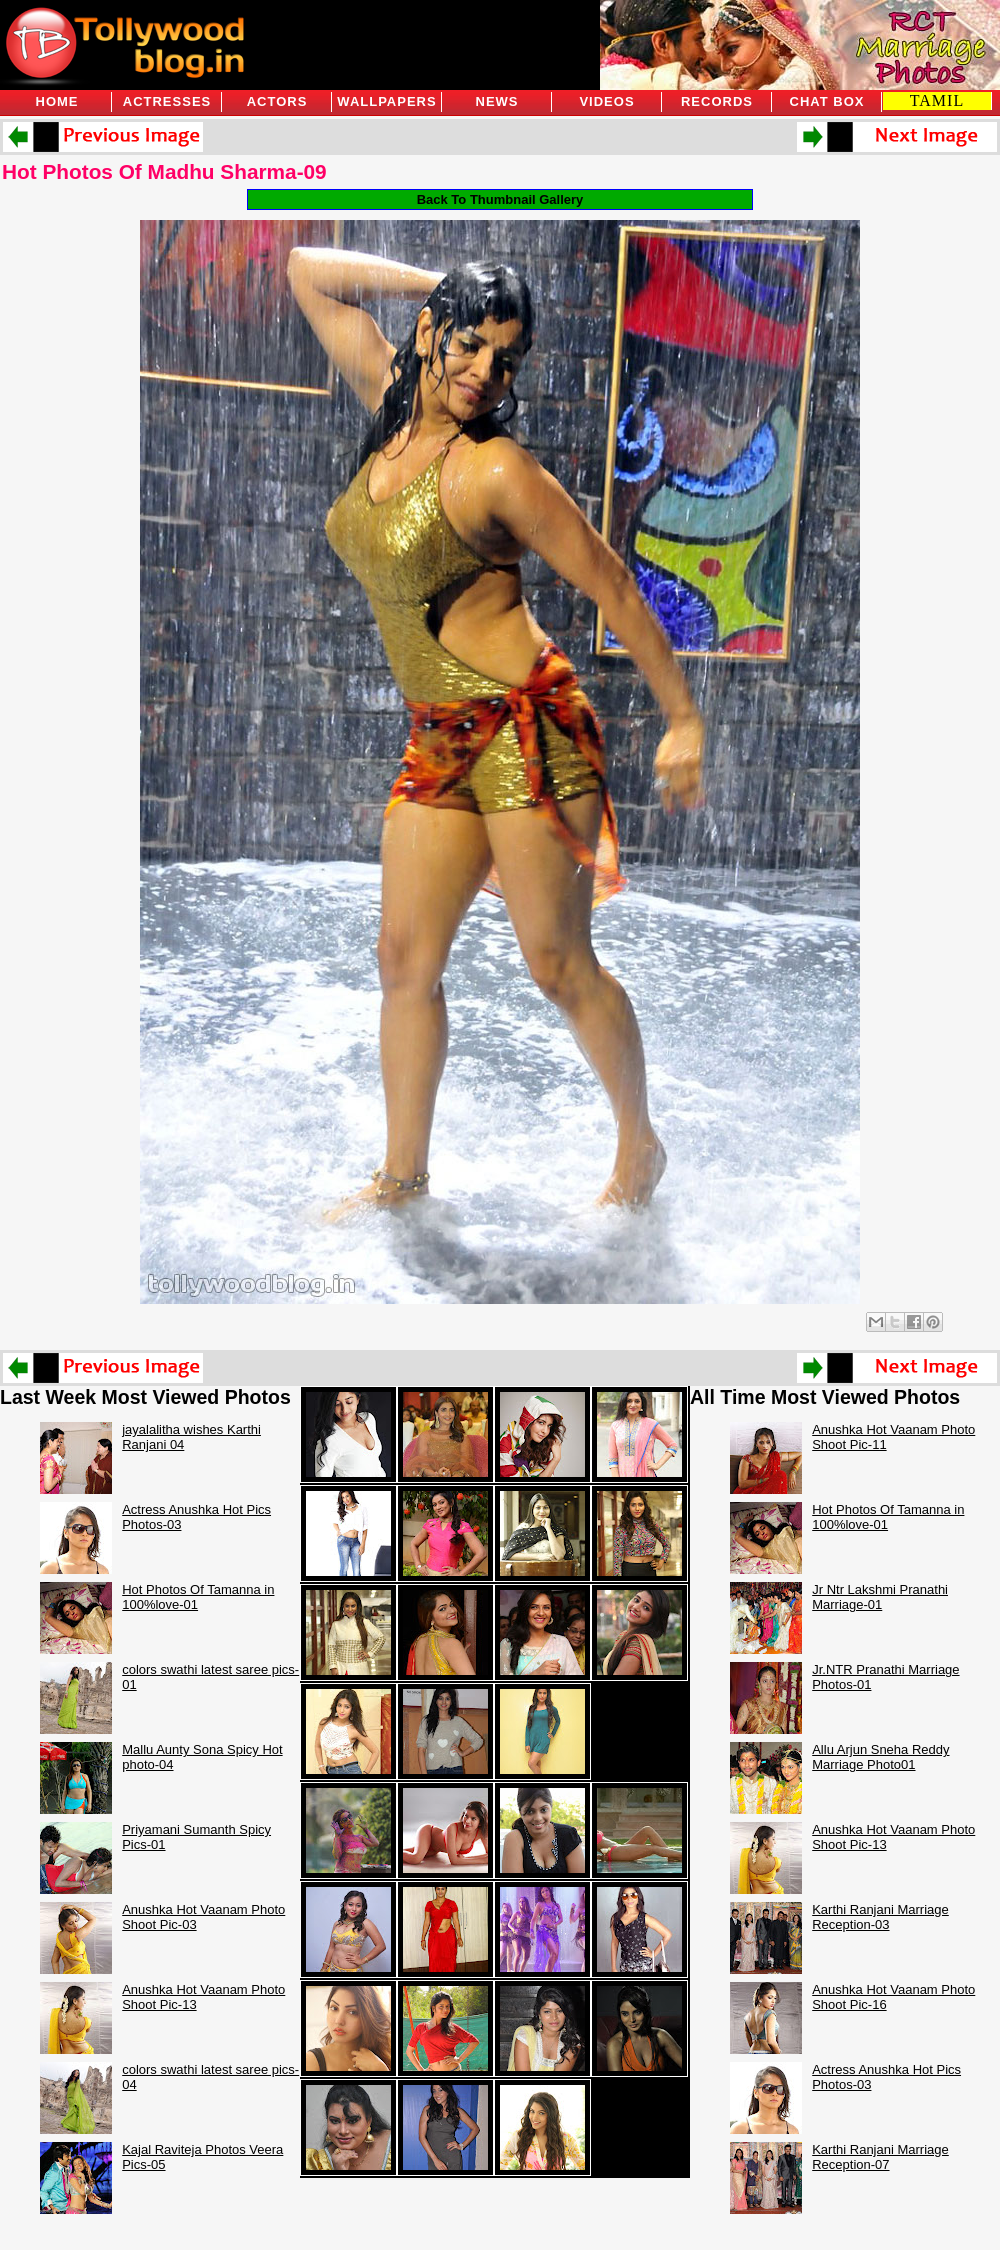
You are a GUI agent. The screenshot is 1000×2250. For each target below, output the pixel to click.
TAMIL (937, 100)
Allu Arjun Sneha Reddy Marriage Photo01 (880, 1757)
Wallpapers (386, 101)
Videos (606, 101)
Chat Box (827, 101)
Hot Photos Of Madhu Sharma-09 (164, 171)
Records (717, 101)
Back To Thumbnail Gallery (500, 199)
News (497, 101)
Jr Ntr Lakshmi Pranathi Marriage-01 (880, 1597)
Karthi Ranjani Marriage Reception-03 (880, 1917)
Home (57, 101)
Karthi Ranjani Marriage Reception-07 (880, 2157)
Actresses (167, 101)
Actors (277, 101)
